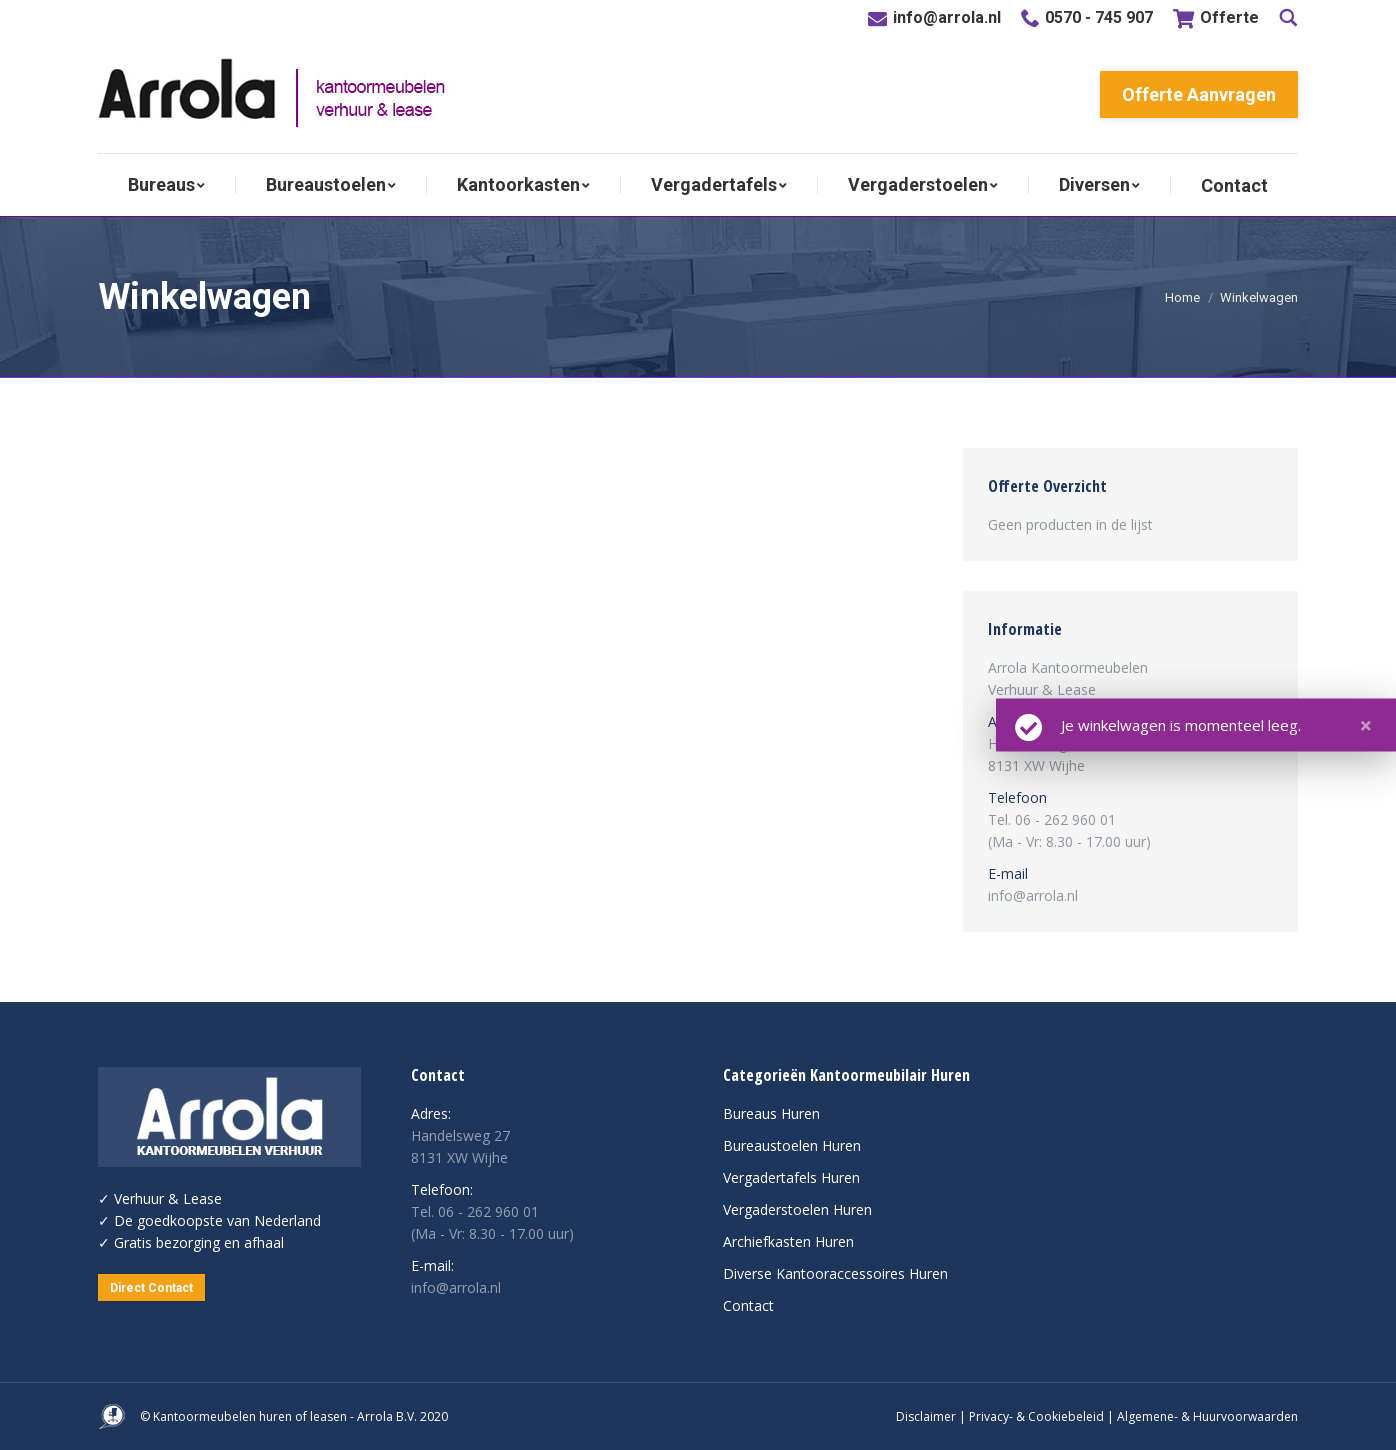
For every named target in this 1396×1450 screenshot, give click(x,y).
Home (1182, 297)
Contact (748, 1305)
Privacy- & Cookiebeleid (1036, 1416)
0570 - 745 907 (1099, 17)
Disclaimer (926, 1416)
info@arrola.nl (947, 17)
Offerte (1216, 18)
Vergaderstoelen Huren (797, 1209)
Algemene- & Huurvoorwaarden (1207, 1416)
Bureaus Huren (771, 1113)
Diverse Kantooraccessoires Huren (835, 1273)
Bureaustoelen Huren (792, 1145)
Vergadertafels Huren (791, 1177)
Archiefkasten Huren (788, 1241)
